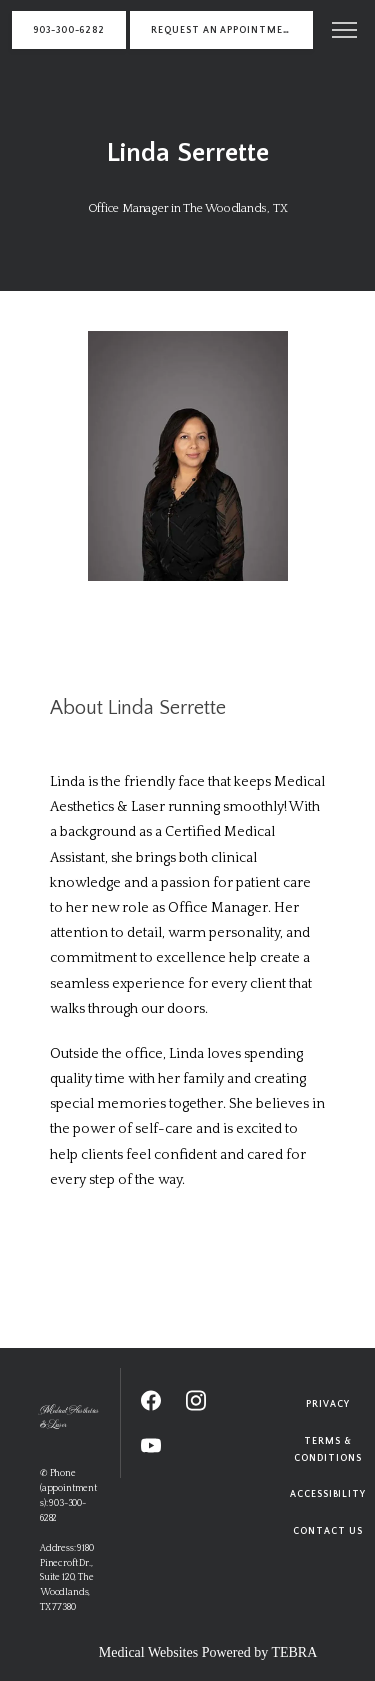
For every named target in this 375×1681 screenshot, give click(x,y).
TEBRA (294, 1652)
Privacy (328, 1404)
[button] (345, 32)
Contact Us (327, 1531)
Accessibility (328, 1494)
